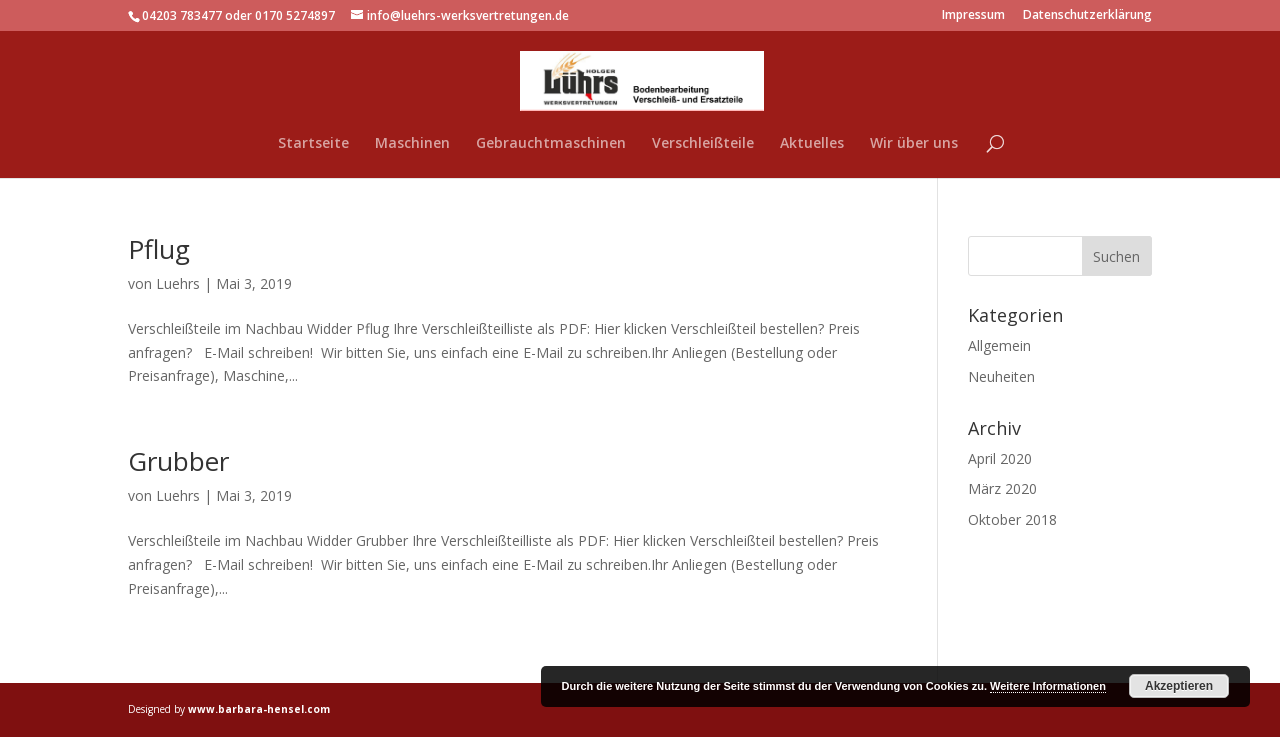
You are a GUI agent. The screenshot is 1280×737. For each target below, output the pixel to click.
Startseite (313, 144)
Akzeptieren (1179, 686)
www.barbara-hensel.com (259, 709)
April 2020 (1000, 458)
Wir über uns (914, 144)
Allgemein (999, 345)
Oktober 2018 (1012, 519)
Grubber (178, 461)
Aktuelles (812, 144)
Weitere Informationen (1048, 686)
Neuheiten (1001, 376)
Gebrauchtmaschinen (551, 144)
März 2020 (1002, 488)
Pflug (159, 249)
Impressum (973, 16)
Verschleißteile (703, 144)
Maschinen (412, 144)
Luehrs (178, 283)
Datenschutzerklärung (1087, 16)
